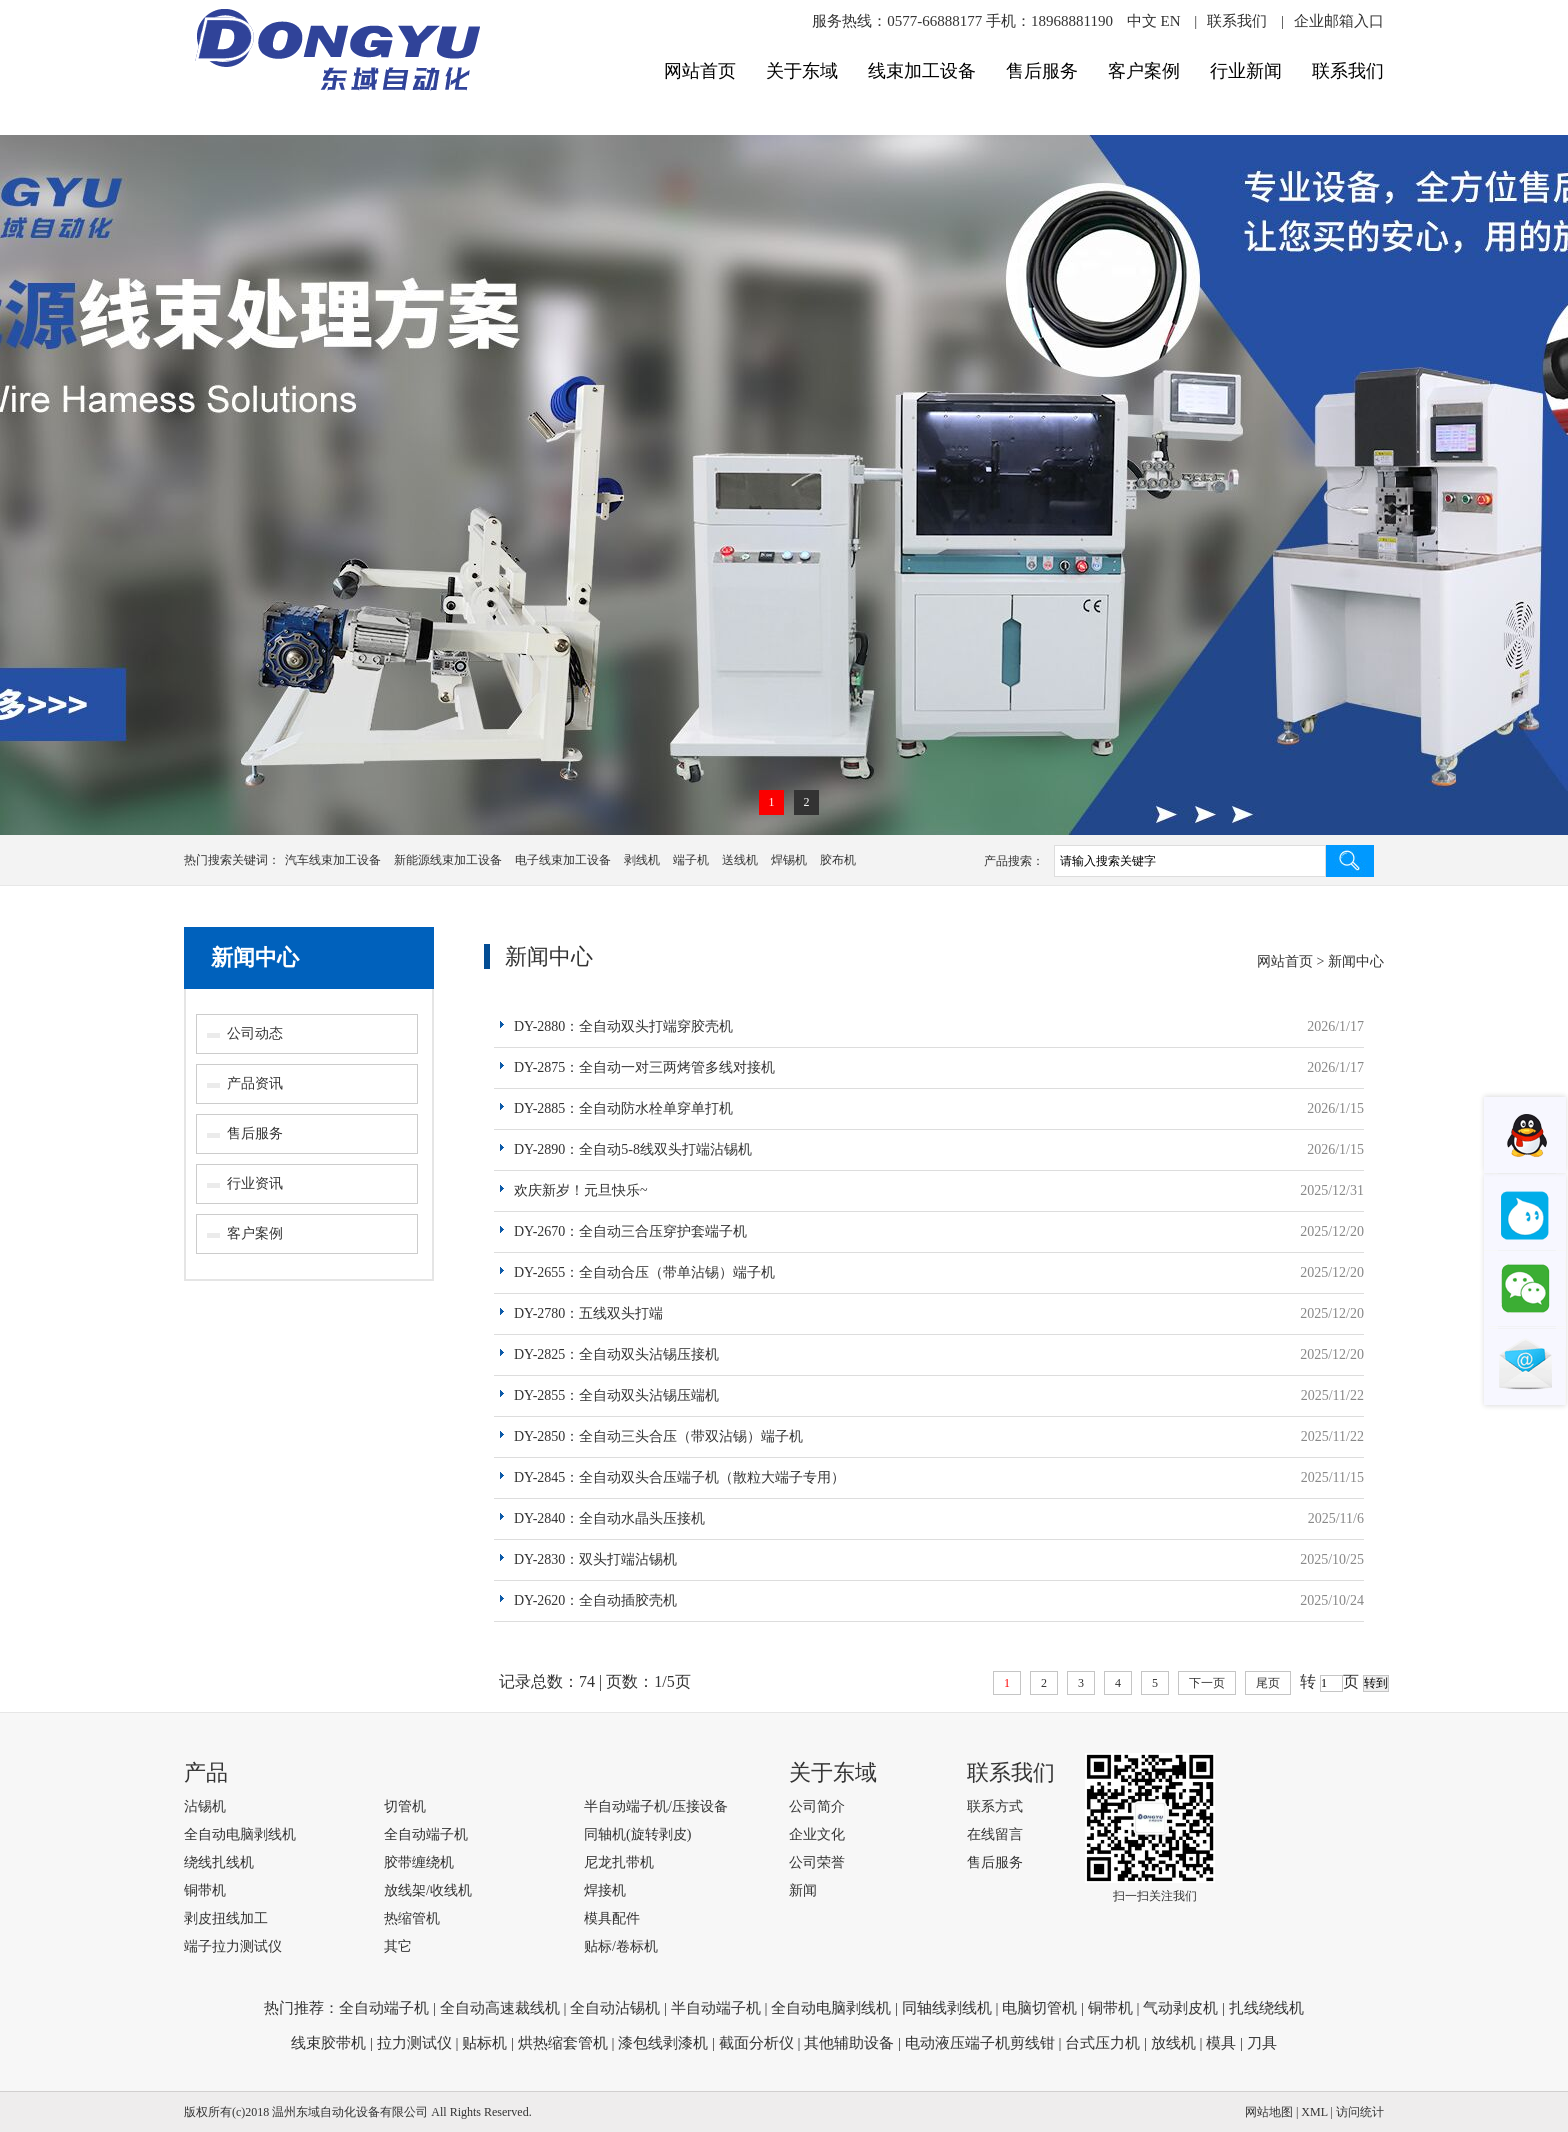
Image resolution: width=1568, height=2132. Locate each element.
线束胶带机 (328, 2043)
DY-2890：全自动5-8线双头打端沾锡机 (633, 1149)
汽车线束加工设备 (333, 860)
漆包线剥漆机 (663, 2043)
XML (1314, 2112)
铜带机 (205, 1890)
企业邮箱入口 (1339, 21)
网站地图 (1269, 2112)
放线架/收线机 (428, 1890)
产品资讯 (255, 1083)
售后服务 (1042, 71)
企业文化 (817, 1834)
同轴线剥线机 (947, 2008)
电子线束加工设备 (563, 860)
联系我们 (1237, 21)
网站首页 (700, 71)
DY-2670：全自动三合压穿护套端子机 (630, 1231)
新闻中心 (255, 957)
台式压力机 (1102, 2043)
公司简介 (817, 1806)
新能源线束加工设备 (448, 860)
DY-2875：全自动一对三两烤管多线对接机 (644, 1067)
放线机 (1173, 2043)
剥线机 (642, 860)
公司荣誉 (817, 1862)
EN (1170, 21)
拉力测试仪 (414, 2043)
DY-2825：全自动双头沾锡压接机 (616, 1354)
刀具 (1262, 2043)
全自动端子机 (426, 1834)
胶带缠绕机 (419, 1862)
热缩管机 (412, 1918)
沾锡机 (205, 1806)
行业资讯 (255, 1183)
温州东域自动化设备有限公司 (350, 2112)
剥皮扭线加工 (226, 1918)
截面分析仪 (756, 2043)
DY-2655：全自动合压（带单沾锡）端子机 (644, 1272)
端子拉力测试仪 (233, 1946)
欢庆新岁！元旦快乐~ (581, 1190)
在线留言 (995, 1834)
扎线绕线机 (1266, 2008)
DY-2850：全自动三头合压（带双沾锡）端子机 (658, 1436)
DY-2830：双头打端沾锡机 (595, 1559)
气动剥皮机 (1180, 2008)
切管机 (405, 1806)
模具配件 (612, 1918)
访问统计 (1360, 2112)
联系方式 (995, 1806)
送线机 (740, 860)
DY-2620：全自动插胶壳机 (595, 1600)
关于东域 (802, 71)
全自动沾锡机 (615, 2008)
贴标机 (484, 2043)
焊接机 (605, 1890)
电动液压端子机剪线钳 (980, 2043)
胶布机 (838, 860)
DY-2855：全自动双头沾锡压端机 (616, 1395)
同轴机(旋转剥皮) (637, 1834)
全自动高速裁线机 (500, 2008)
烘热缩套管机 (563, 2043)
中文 (1142, 21)
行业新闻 (1246, 71)
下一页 (1207, 1683)
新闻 (803, 1890)
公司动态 (255, 1033)
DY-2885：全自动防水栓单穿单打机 (623, 1108)
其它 (398, 1946)
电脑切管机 (1039, 2008)
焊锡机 (789, 860)
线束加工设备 (922, 71)
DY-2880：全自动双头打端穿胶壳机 (623, 1026)
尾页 (1268, 1683)
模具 (1221, 2043)
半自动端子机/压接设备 (656, 1806)
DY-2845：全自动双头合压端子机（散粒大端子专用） (679, 1477)
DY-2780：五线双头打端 (588, 1313)
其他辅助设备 (849, 2043)
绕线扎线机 (219, 1862)
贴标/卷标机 (621, 1946)
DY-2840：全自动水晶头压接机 (609, 1518)
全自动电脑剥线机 (240, 1834)
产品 (206, 1772)
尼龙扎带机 (619, 1862)
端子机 (691, 860)
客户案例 (1144, 71)
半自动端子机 (716, 2008)
